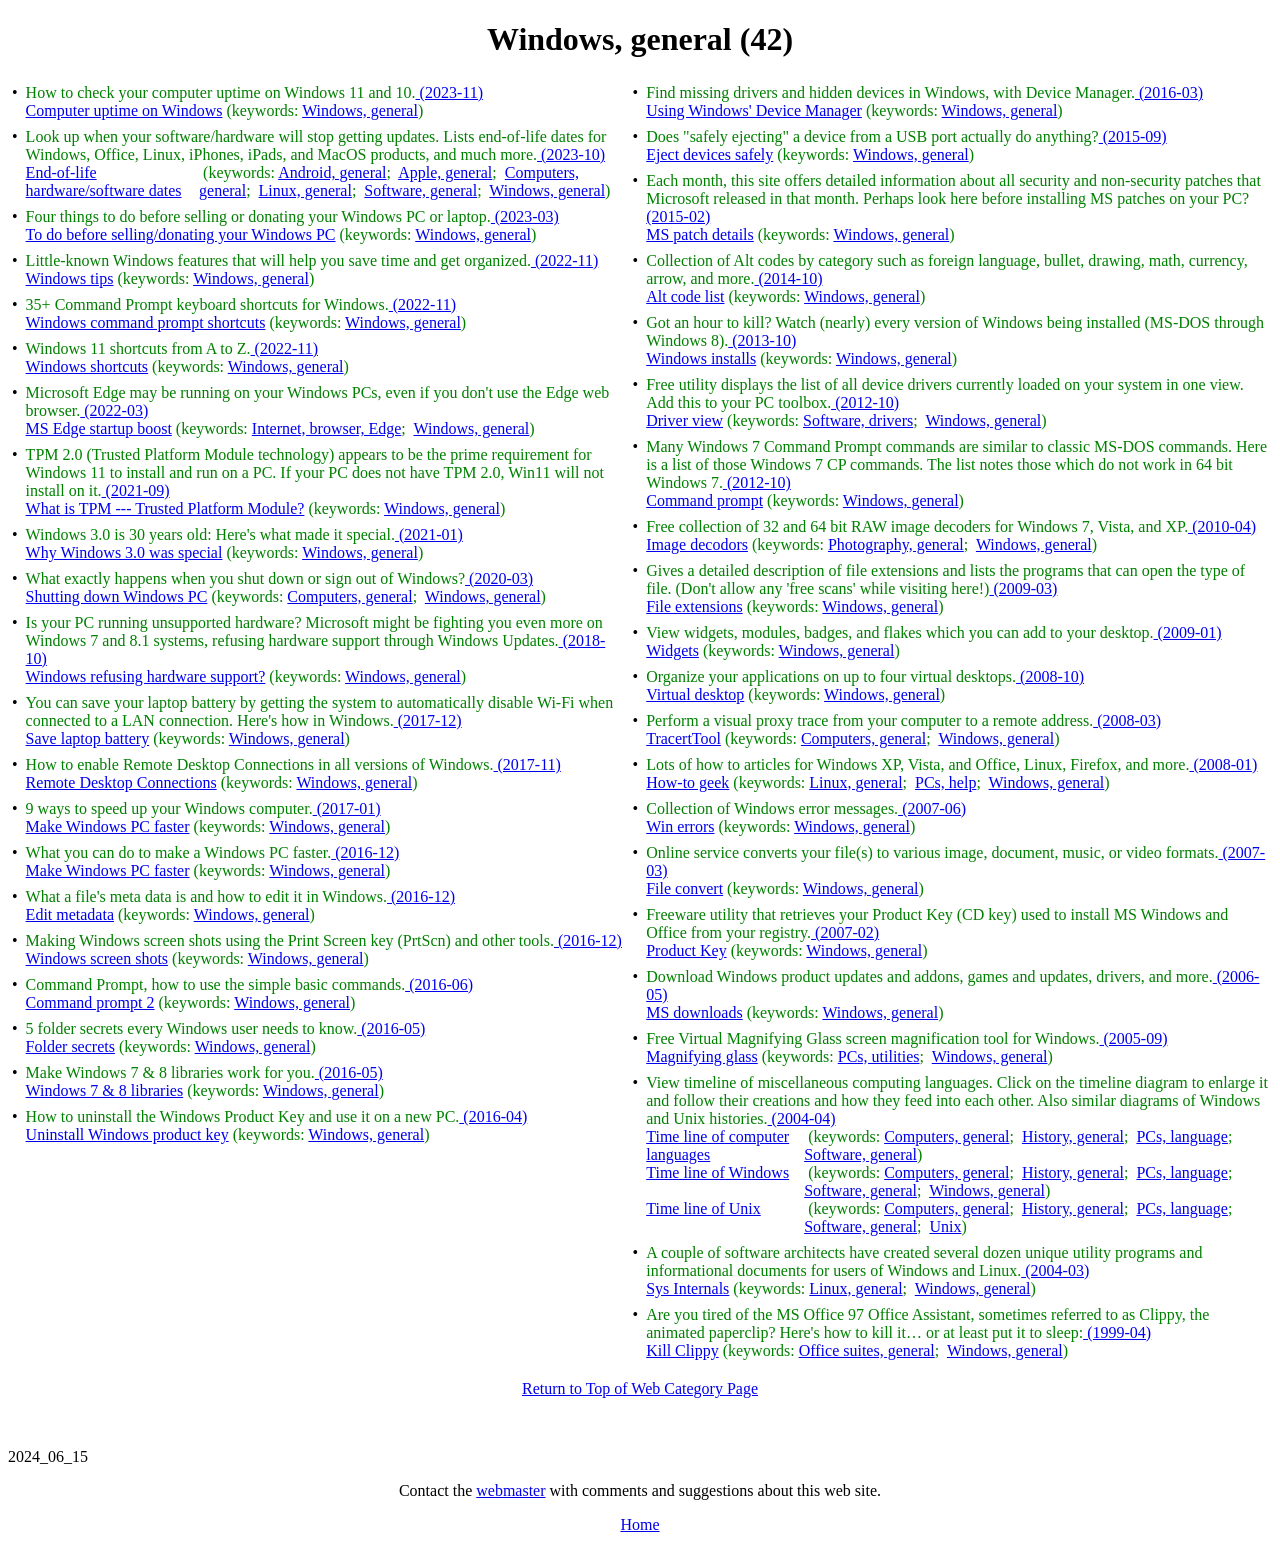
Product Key (686, 950)
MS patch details (700, 234)
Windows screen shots (97, 958)
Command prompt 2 (90, 1002)
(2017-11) (527, 764)
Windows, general (360, 110)
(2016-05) (391, 1028)
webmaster (510, 1490)
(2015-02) (678, 216)
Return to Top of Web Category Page (640, 1388)
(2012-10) (865, 402)
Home (639, 1524)
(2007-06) (932, 808)
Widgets (672, 650)
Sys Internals (687, 1288)
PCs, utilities (879, 1056)
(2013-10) (762, 340)
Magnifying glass (702, 1056)
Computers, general (349, 596)
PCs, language (1182, 1136)
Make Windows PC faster (108, 826)
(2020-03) (499, 578)
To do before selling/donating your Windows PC (181, 234)
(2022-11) (564, 260)
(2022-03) (114, 410)
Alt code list (685, 296)
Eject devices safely (709, 154)
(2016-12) (365, 852)
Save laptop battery (88, 738)
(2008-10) (1050, 676)
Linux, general (305, 190)
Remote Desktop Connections (121, 782)
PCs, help (945, 782)
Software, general (420, 190)
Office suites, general (867, 1350)
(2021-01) (429, 534)
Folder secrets (70, 1046)
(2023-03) (525, 216)
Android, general (332, 172)
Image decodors (697, 544)
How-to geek (687, 782)
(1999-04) (1117, 1332)
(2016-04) (493, 1116)
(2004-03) (1055, 1270)
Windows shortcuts (87, 366)
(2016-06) (439, 984)
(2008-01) (1223, 764)
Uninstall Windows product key (127, 1134)
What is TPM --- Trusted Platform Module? (165, 508)
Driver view (684, 420)
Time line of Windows (717, 1172)
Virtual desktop (695, 694)
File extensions (694, 606)
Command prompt (704, 500)
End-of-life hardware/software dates (104, 181)
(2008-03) (1127, 720)
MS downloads (694, 1012)
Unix (945, 1226)
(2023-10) (571, 154)
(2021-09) (136, 490)
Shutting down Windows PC (117, 596)
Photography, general (896, 544)
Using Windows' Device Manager (754, 110)
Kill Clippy (682, 1350)
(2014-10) (788, 278)
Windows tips (70, 278)
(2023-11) (449, 92)
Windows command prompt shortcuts (146, 322)
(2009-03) (1023, 588)
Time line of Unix (703, 1208)
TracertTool (683, 738)
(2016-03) (1169, 92)
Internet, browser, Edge (327, 428)
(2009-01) (1188, 632)
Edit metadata (70, 914)
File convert (684, 888)
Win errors (680, 826)
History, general (1073, 1136)
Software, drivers (858, 420)
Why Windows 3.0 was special (124, 552)
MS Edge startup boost (99, 428)
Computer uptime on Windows (124, 110)
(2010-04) (1222, 526)
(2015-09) (1133, 136)
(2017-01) (347, 808)
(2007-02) (845, 932)
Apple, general (445, 172)
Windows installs (701, 358)
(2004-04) (802, 1118)
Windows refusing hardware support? (146, 676)
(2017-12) (428, 720)
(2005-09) (1133, 1038)
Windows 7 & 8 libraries (105, 1090)
